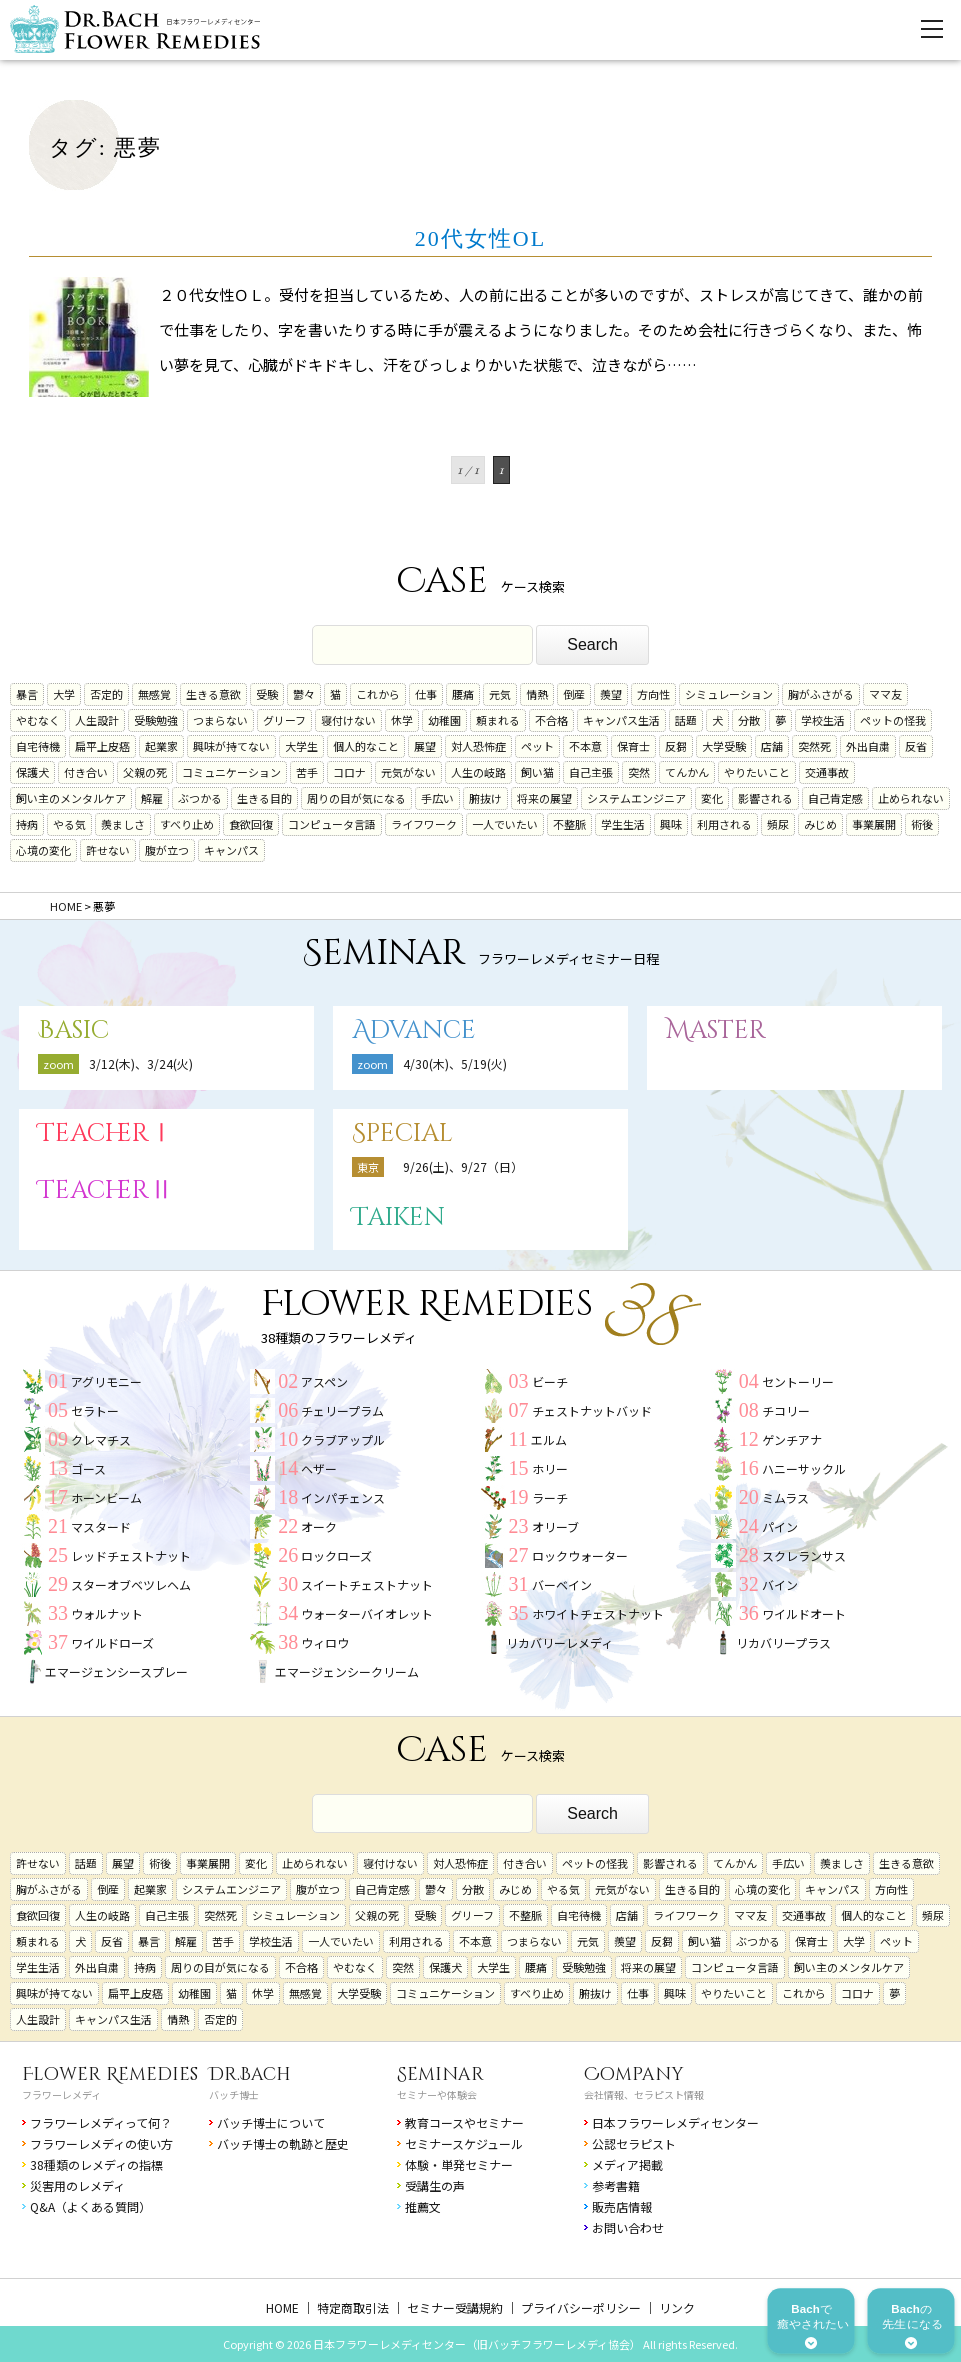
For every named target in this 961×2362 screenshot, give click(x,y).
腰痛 (463, 694)
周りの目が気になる (356, 798)
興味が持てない (231, 746)
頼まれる (498, 720)
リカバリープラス (783, 1642)
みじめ (820, 824)
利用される (724, 824)
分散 (749, 720)
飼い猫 (537, 772)
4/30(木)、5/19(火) (455, 1063)
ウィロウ (325, 1642)
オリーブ (555, 1526)
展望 (425, 746)
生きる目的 (264, 798)
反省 (916, 746)
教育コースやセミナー (464, 2122)
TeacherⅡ (106, 1190)
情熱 (537, 694)
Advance (414, 1030)
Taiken (398, 1217)
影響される (765, 798)
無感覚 (154, 694)
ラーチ (550, 1497)
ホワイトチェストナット (598, 1613)
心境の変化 (43, 850)
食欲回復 (251, 824)
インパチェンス (343, 1497)
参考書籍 (616, 2185)
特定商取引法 (353, 2307)
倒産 (574, 694)
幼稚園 (444, 720)
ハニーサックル (804, 1468)
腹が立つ (167, 850)
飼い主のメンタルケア (71, 798)
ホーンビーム (106, 1497)
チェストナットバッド (592, 1410)
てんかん (687, 772)
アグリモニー (106, 1381)
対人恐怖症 (478, 746)
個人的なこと (366, 746)
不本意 (585, 746)
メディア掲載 (627, 2164)
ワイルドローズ (112, 1642)
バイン (780, 1584)
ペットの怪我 (893, 720)
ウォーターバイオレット (367, 1613)
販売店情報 (622, 2206)
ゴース (88, 1468)
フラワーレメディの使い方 (101, 2143)
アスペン (324, 1381)
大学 (64, 694)
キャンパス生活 (621, 720)
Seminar (440, 2074)
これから (378, 694)
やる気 (69, 824)
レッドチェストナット (131, 1555)
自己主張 (591, 772)
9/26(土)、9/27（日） (463, 1166)
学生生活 (623, 824)
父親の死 (145, 772)
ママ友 (885, 694)
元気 (500, 694)
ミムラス (785, 1497)
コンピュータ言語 (332, 824)
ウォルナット (107, 1613)
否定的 (106, 694)
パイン (780, 1526)
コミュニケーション (231, 772)
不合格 (551, 720)
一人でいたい (505, 824)
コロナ (349, 772)
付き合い (86, 772)
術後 (922, 824)
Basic (73, 1030)
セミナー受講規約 (455, 2307)
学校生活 (823, 720)
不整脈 (569, 824)
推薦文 (423, 2206)
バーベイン (562, 1584)
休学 (402, 720)
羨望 (611, 694)
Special (402, 1133)
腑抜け (485, 798)
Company (634, 2074)
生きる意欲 (213, 694)
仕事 (426, 694)
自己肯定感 (835, 798)
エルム (549, 1439)
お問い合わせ (628, 2227)
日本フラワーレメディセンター (675, 2122)
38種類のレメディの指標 (96, 2164)
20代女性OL (480, 238)
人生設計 (97, 720)
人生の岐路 (478, 772)
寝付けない (348, 720)
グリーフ (284, 720)
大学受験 (724, 746)
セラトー (95, 1410)
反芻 (676, 746)
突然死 (814, 746)
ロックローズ (336, 1555)
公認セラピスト (634, 2143)
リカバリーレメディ (559, 1642)
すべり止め (187, 824)
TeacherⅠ (106, 1133)
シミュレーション (729, 694)
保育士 (633, 746)
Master (716, 1030)
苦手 (307, 772)
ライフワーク (424, 824)
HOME (282, 2307)
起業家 (161, 746)
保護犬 (32, 772)
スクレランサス (804, 1555)
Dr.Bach (250, 2074)
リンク (677, 2307)
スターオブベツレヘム (131, 1584)
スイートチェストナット (367, 1584)
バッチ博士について (271, 2122)
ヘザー (319, 1468)
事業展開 (874, 824)
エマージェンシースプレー (116, 1671)
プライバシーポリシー (581, 2307)
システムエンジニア (636, 798)
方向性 (653, 694)
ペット (537, 746)
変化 (712, 798)
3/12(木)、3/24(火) (141, 1063)
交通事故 (827, 772)
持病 (27, 824)
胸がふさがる (821, 694)
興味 (671, 824)
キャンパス (231, 850)
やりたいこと (757, 772)
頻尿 (778, 824)
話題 (686, 720)
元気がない (408, 772)
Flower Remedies (110, 2074)
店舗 (772, 746)
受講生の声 (435, 2185)
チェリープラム (342, 1410)
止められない (911, 798)
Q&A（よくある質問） (90, 2206)
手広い (437, 798)
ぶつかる (200, 798)
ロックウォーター (580, 1555)
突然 (639, 772)
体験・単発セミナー (459, 2164)
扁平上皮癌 (102, 746)
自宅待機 (38, 746)
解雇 (152, 798)
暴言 (27, 694)
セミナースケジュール (464, 2143)
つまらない (220, 720)
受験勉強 (156, 720)
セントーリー (798, 1381)
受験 (267, 694)
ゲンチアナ (792, 1439)
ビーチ (550, 1381)
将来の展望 (544, 798)
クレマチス (101, 1439)
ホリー (550, 1468)
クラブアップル (343, 1439)
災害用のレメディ (77, 2185)
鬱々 (304, 694)
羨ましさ (123, 824)
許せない (108, 850)
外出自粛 (868, 746)
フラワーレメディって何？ (101, 2122)
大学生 (301, 746)
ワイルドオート (804, 1613)
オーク (319, 1526)
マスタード (101, 1526)
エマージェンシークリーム (347, 1671)
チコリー (786, 1410)
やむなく (38, 720)
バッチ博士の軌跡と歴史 (283, 2143)
